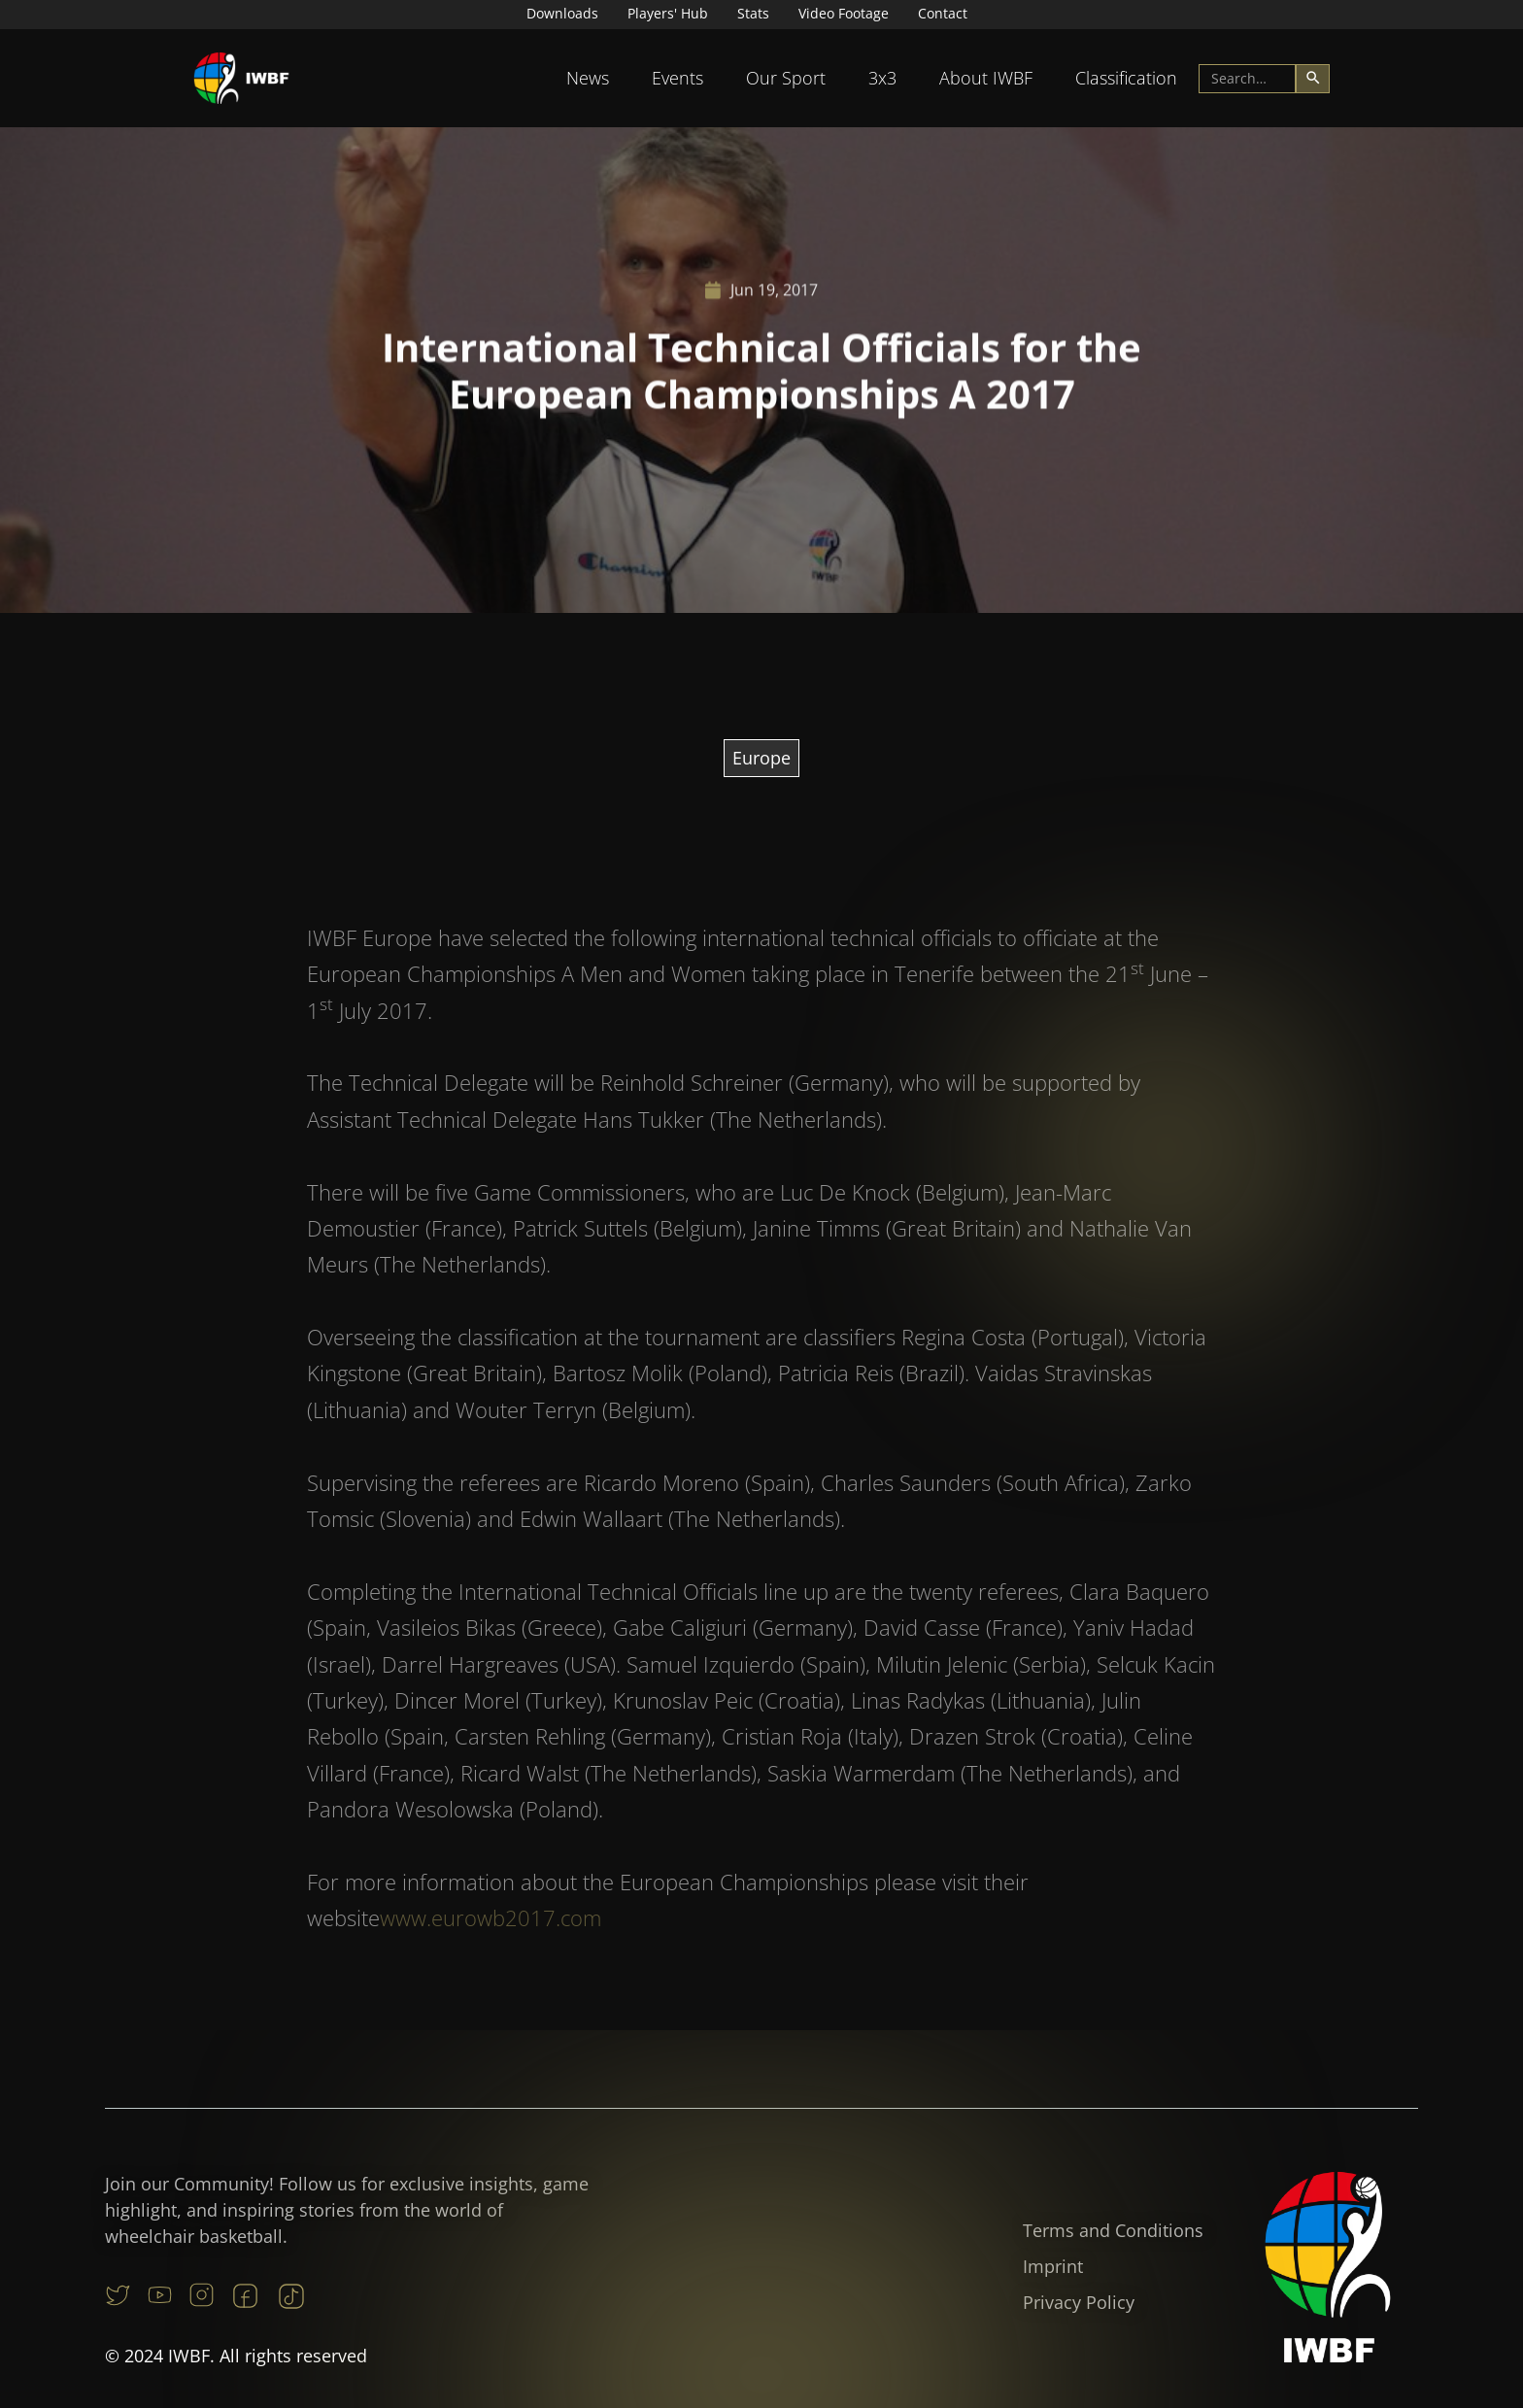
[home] (241, 78)
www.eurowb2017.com (490, 1943)
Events (677, 77)
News (587, 77)
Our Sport (786, 77)
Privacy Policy (1078, 2302)
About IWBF (985, 77)
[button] (587, 78)
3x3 (882, 77)
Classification (1126, 77)
